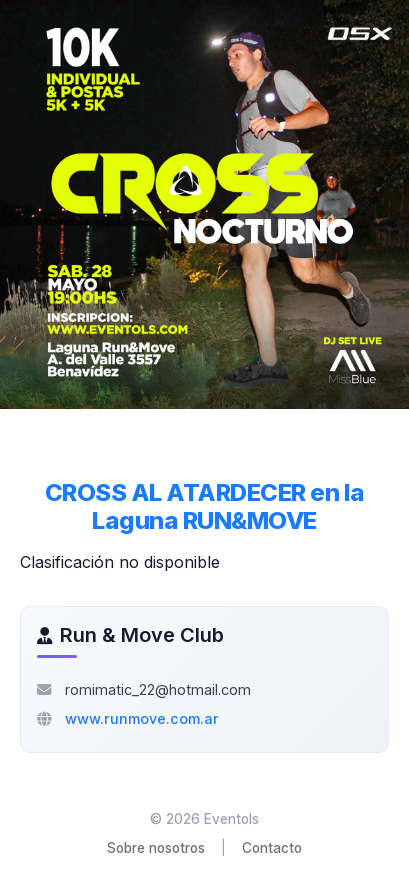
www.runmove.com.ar (142, 718)
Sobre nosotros (156, 848)
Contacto (272, 848)
